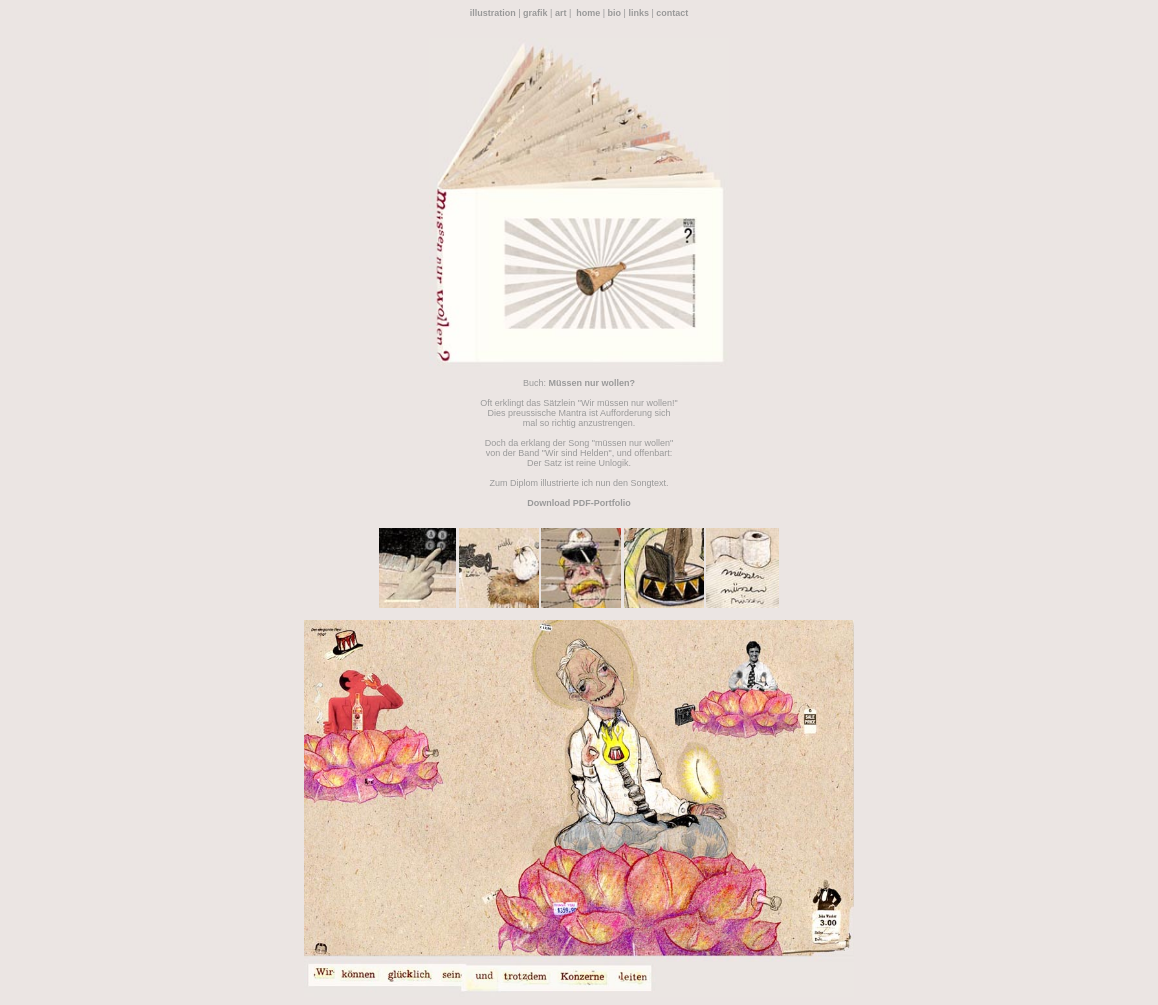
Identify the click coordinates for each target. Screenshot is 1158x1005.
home (588, 13)
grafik (535, 13)
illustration (493, 13)
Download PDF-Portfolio (579, 503)
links (638, 13)
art (561, 13)
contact (672, 13)
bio (615, 13)
